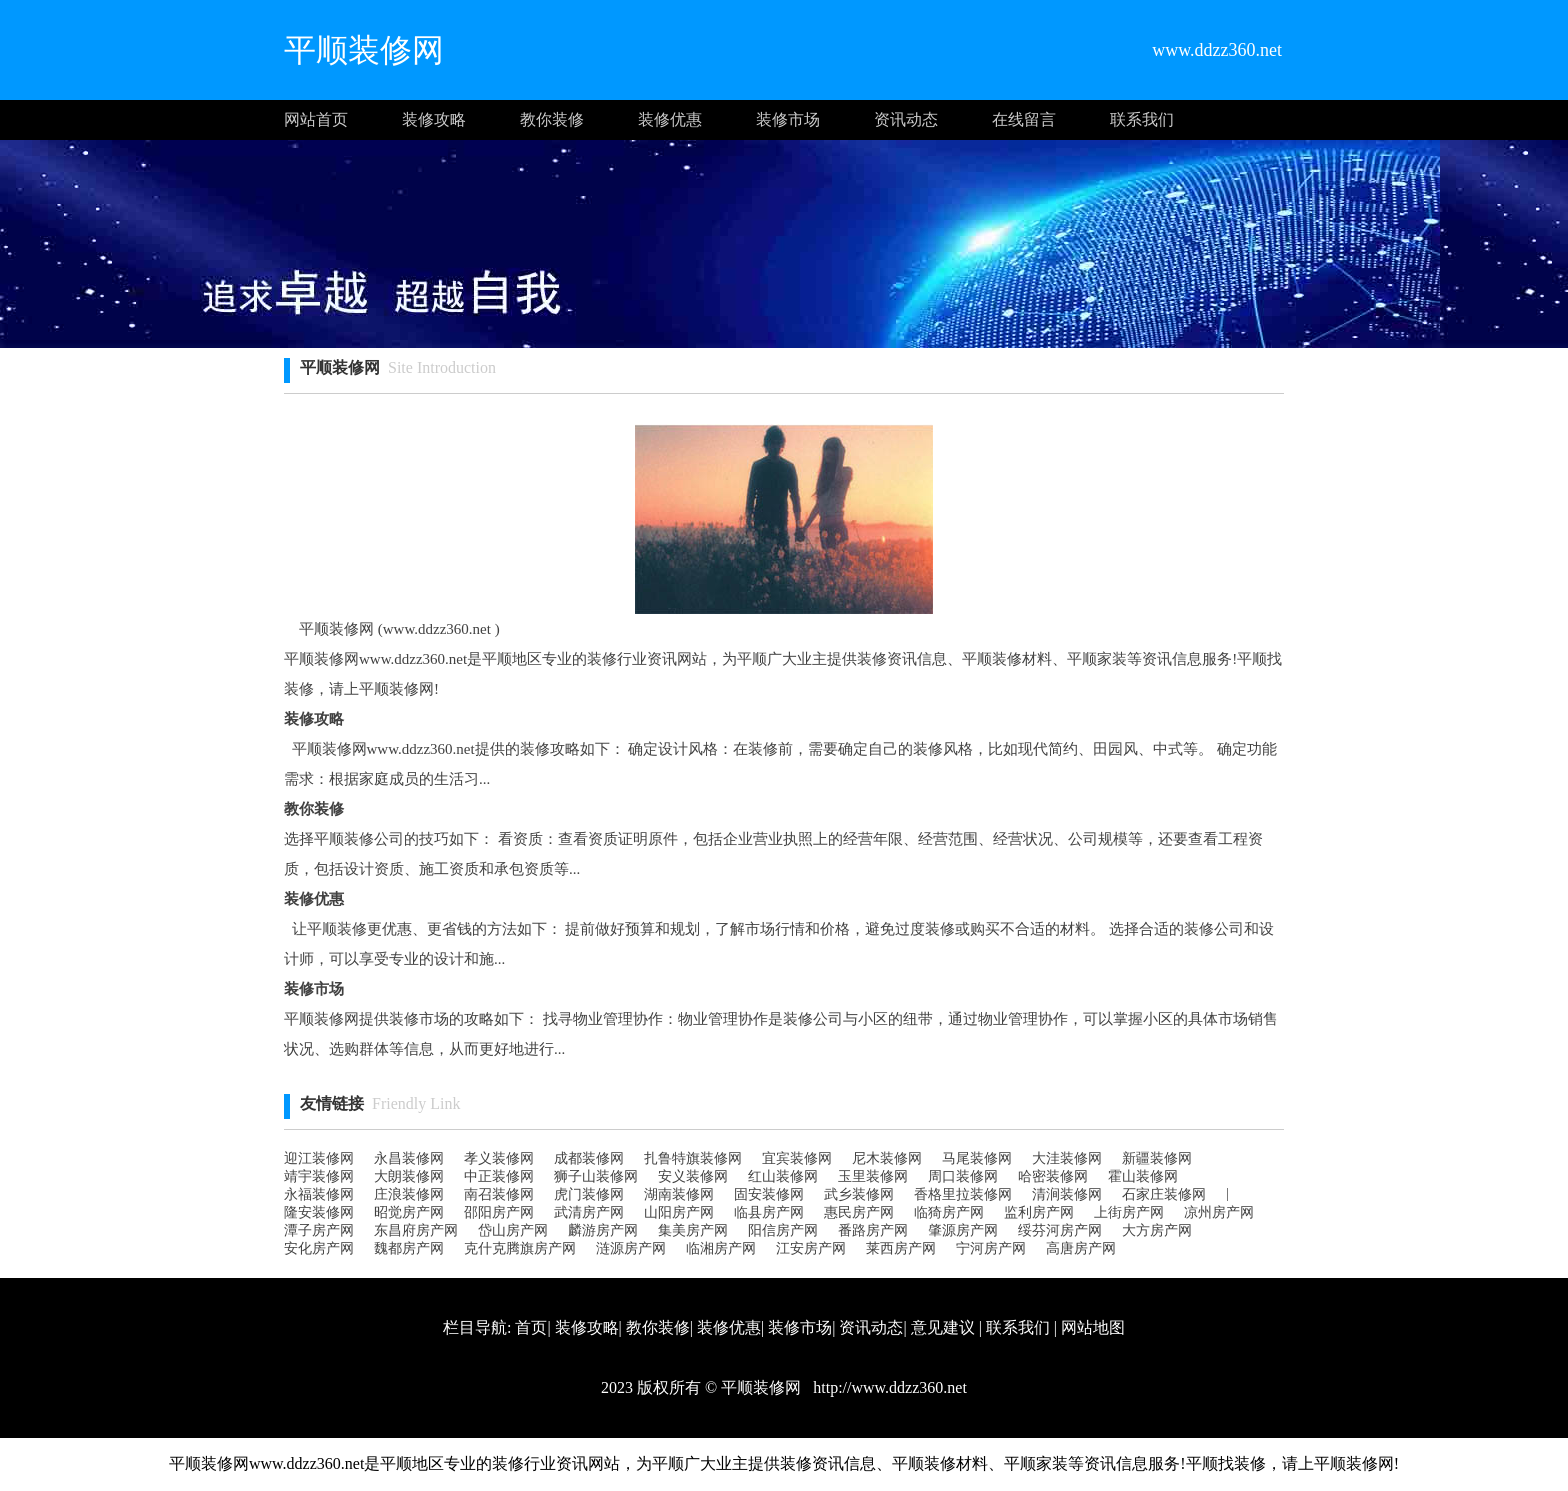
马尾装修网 (977, 1158)
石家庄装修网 (1164, 1194)
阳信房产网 (783, 1230)
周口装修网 (963, 1176)
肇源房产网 (963, 1230)
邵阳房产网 (499, 1212)
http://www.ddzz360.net (888, 1387)
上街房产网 (1129, 1212)
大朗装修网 (409, 1176)
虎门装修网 (589, 1194)
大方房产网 (1157, 1230)
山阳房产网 (679, 1212)
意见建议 (943, 1327)
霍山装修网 (1143, 1176)
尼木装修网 (887, 1158)
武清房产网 (589, 1212)
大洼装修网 (1067, 1158)
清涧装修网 (1067, 1194)
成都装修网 (589, 1158)
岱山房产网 (513, 1230)
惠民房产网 (859, 1212)
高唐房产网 (1081, 1248)
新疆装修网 (1157, 1158)
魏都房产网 (409, 1248)
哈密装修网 (1053, 1176)
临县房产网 (769, 1212)
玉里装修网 (873, 1176)
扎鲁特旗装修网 (693, 1158)
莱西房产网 (901, 1248)
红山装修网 (783, 1176)
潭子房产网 (319, 1230)
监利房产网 (1039, 1212)
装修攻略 (434, 119)
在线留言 (1024, 119)
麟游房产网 (603, 1230)
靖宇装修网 (319, 1176)
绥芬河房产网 (1060, 1230)
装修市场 (788, 119)
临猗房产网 (949, 1212)
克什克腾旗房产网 (520, 1248)
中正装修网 (499, 1176)
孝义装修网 (499, 1158)
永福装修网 (319, 1194)
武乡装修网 (859, 1194)
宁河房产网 (991, 1248)
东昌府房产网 (416, 1230)
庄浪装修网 (409, 1194)
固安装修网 (769, 1194)
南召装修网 (499, 1194)
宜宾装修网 (797, 1158)
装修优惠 (670, 119)
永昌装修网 (409, 1158)
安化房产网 (319, 1248)
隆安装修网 (319, 1212)
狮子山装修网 (596, 1176)
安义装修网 (693, 1176)
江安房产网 (811, 1248)
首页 (531, 1327)
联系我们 (1142, 119)
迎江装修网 (319, 1158)
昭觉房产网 (409, 1212)
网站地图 (1093, 1327)
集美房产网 (693, 1230)
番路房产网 (873, 1230)
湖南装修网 (679, 1194)
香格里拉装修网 (963, 1194)
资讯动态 (906, 119)
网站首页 (316, 119)
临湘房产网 (721, 1248)
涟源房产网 (631, 1248)
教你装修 (552, 119)
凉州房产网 (1219, 1212)
